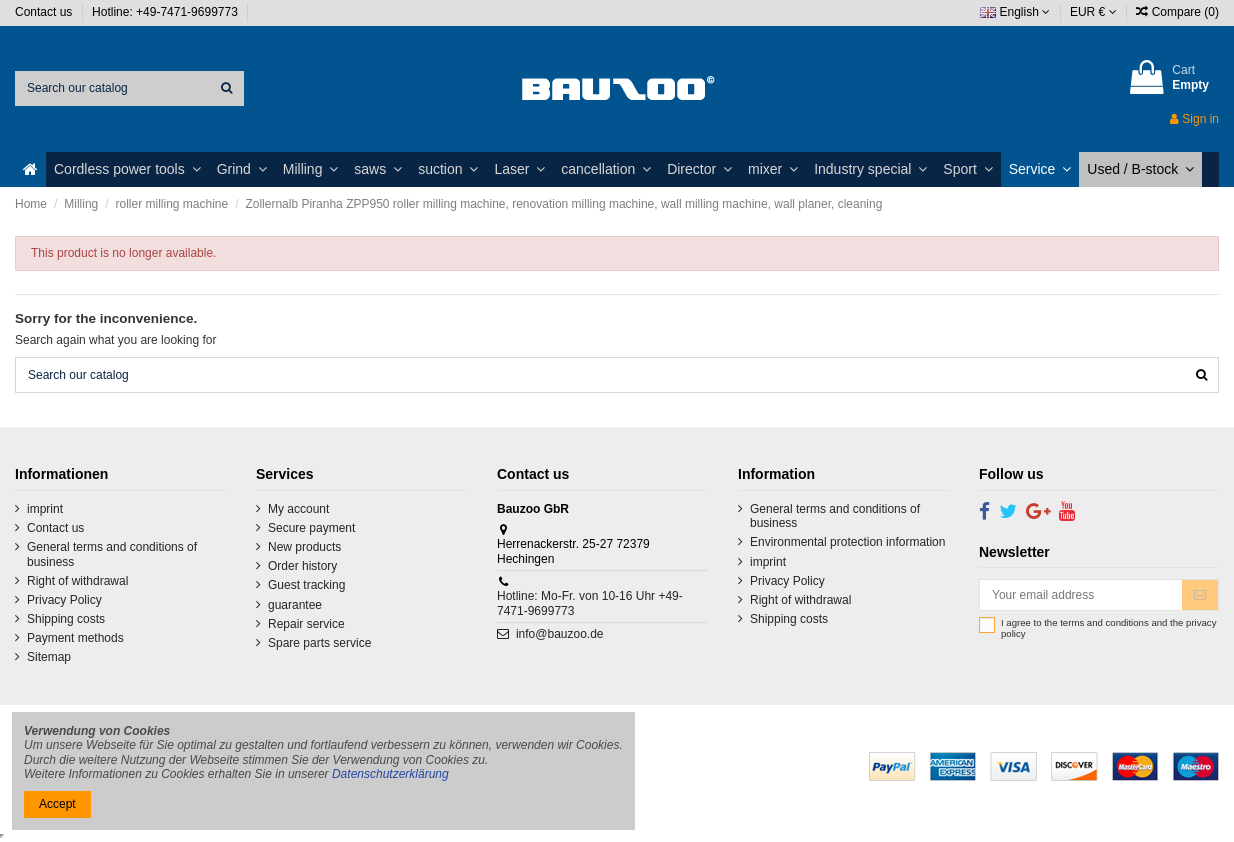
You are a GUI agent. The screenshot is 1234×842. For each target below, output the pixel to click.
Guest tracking (306, 585)
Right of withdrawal (77, 581)
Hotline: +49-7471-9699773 (166, 12)
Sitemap (49, 657)
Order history (302, 566)
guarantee (295, 605)
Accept (57, 804)
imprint (45, 509)
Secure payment (311, 528)
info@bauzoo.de (560, 634)
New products (304, 547)
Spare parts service (319, 643)
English (1015, 12)
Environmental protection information (847, 542)
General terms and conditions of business (112, 554)
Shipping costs (66, 619)
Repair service (306, 624)
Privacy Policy (64, 600)
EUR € (1093, 12)
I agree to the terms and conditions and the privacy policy (1108, 628)
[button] (127, 169)
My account (298, 509)
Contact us (45, 12)
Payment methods (75, 638)
